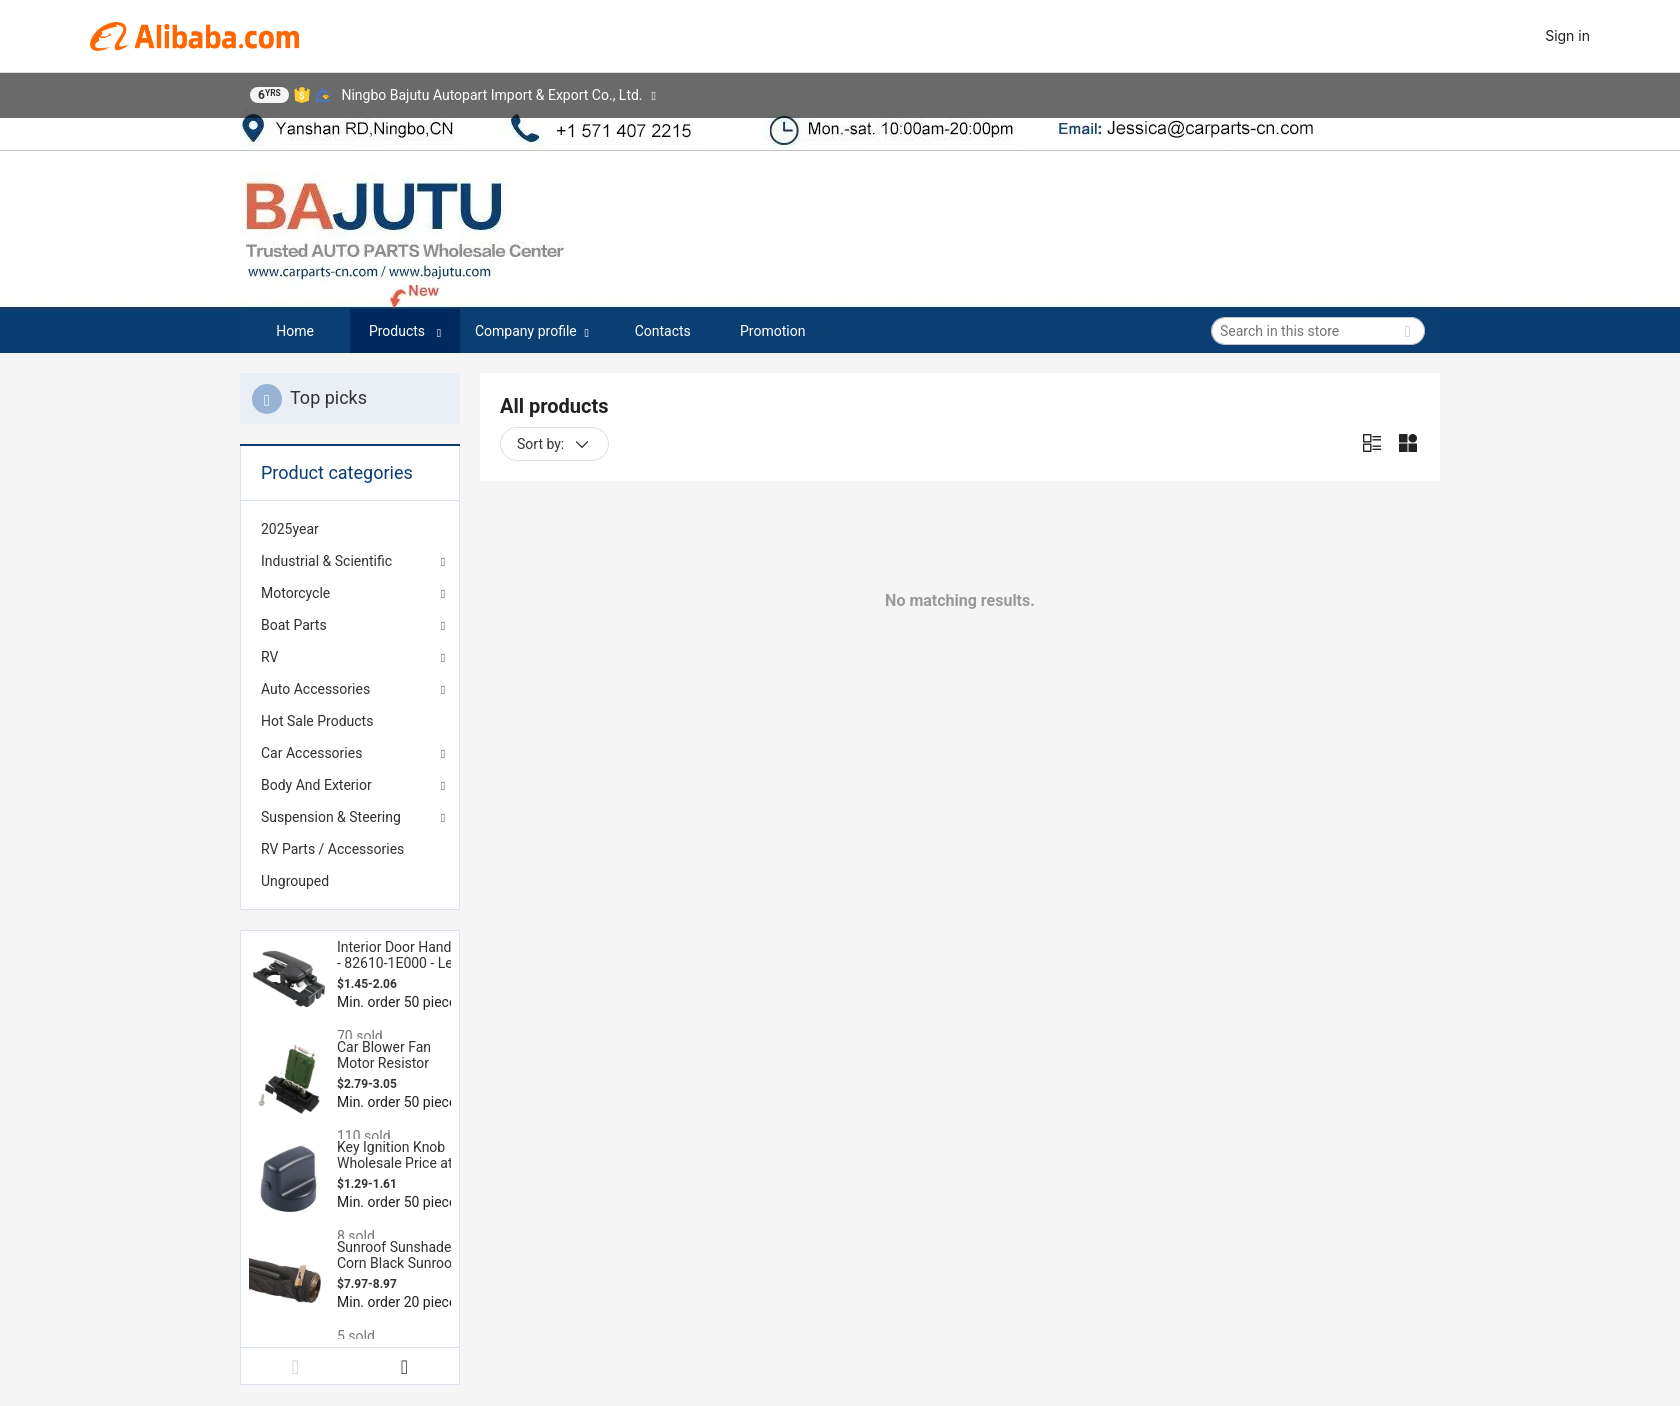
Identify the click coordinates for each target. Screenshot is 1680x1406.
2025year (290, 529)
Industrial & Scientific (326, 561)
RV (269, 657)
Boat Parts (294, 625)
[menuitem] (350, 529)
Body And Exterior (316, 785)
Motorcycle (295, 593)
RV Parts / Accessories (332, 849)
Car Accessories (311, 753)
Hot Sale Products (317, 721)
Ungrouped (295, 881)
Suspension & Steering (331, 817)
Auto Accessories (315, 689)
